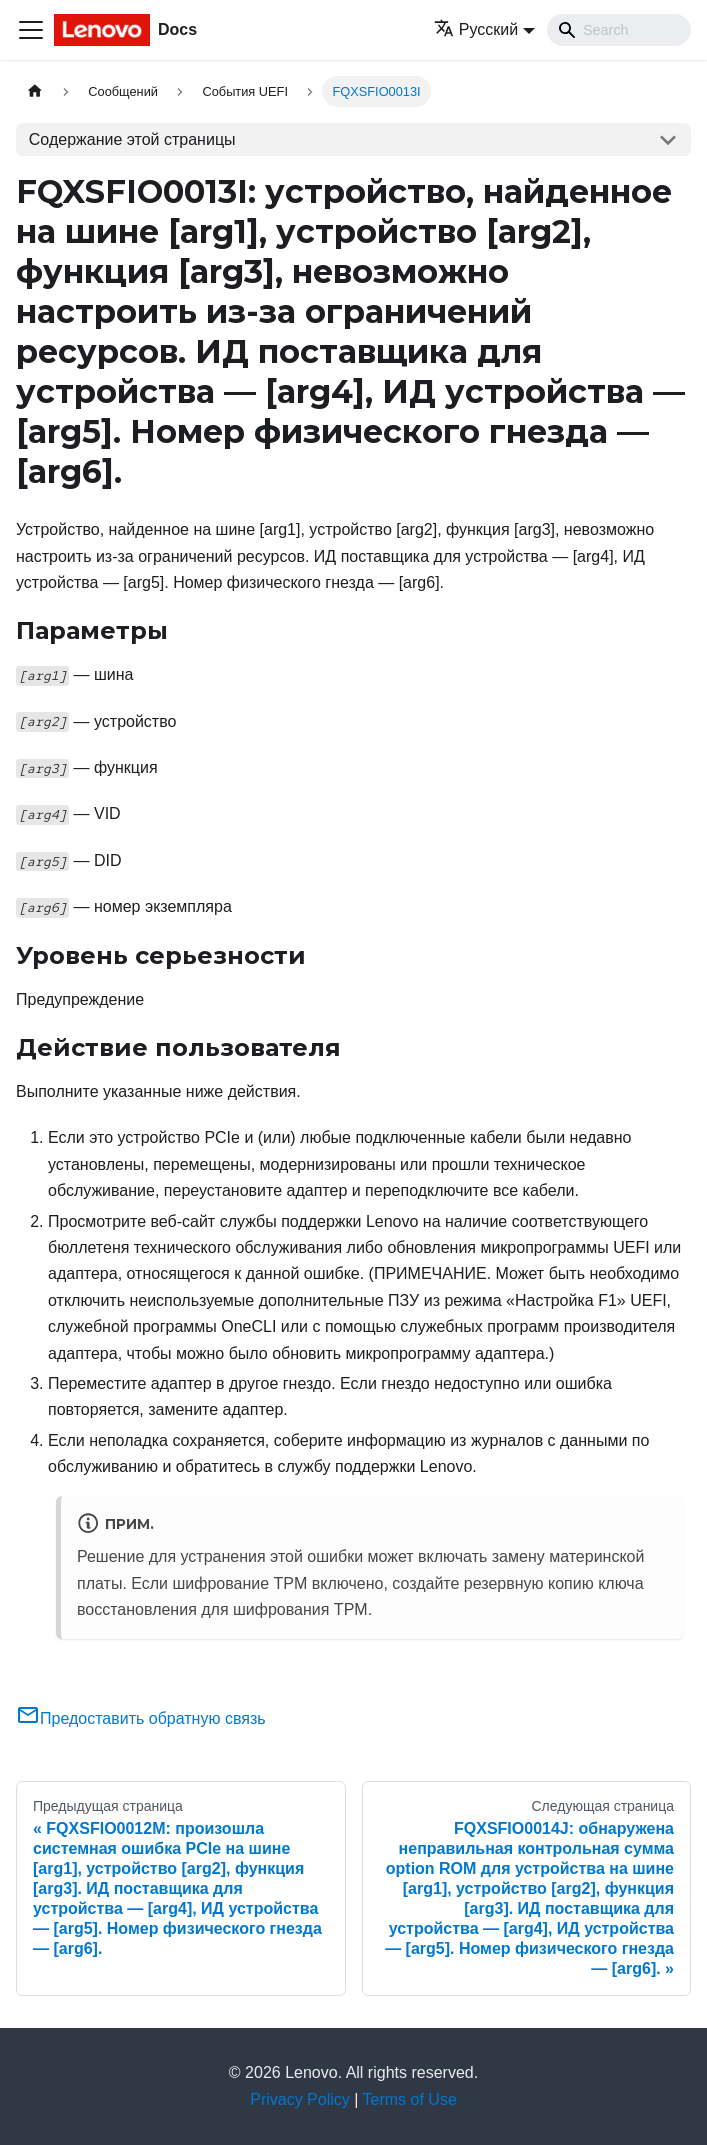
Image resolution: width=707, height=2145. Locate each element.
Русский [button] (476, 29)
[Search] (619, 30)
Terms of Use (410, 2099)
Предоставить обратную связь (141, 1718)
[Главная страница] (35, 91)
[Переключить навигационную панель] (31, 30)
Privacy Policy (300, 2099)
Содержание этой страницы (132, 139)
